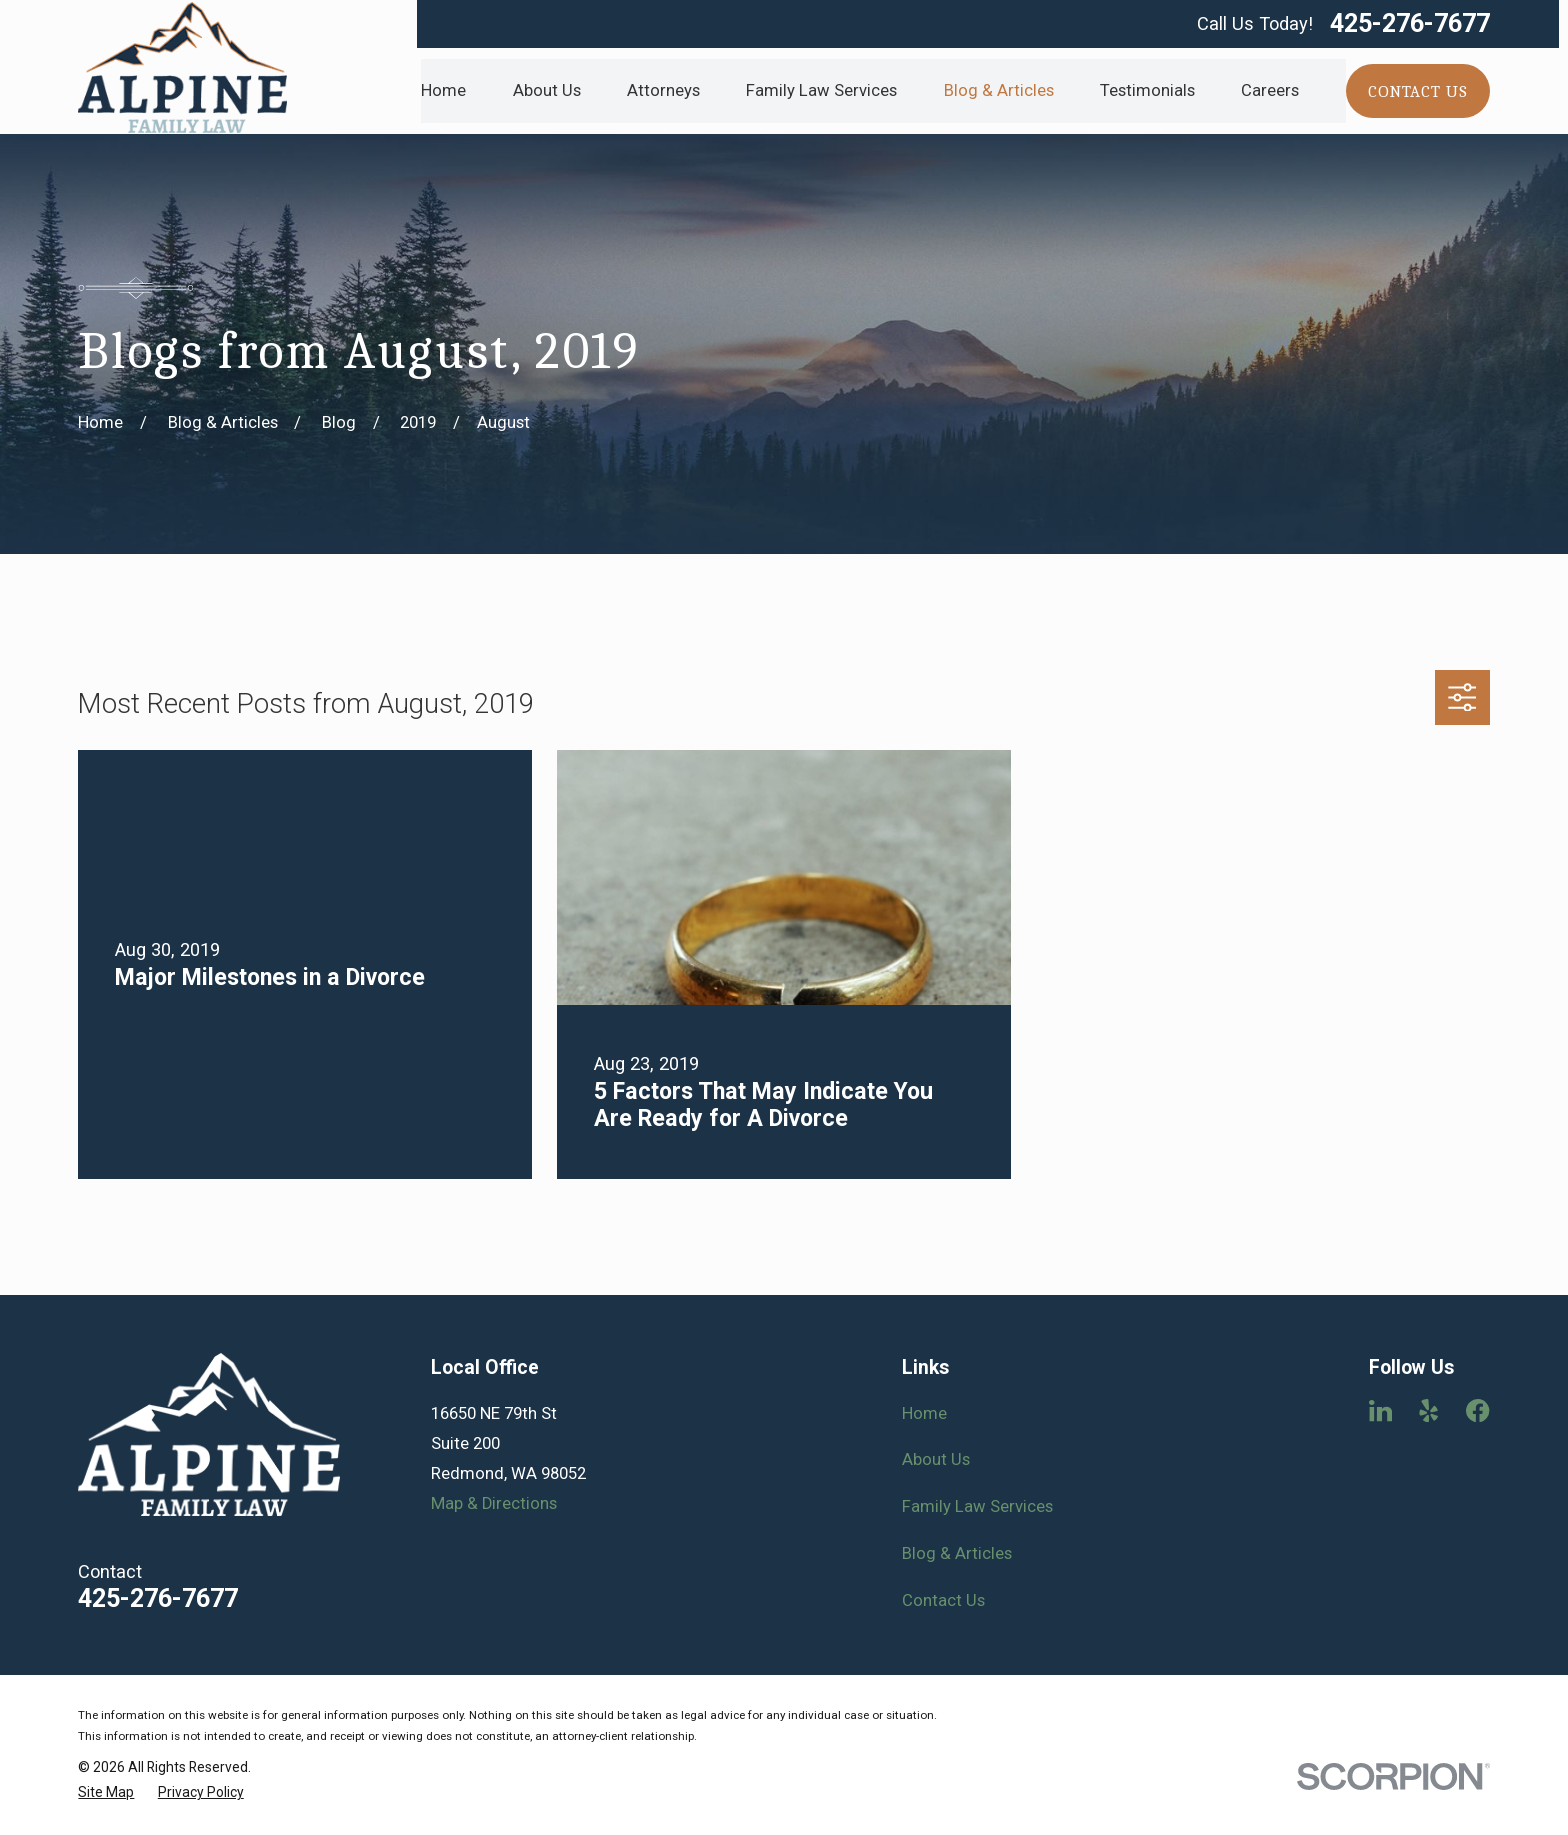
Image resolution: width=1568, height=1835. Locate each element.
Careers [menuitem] (1270, 90)
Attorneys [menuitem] (663, 90)
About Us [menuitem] (547, 90)
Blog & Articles (957, 1553)
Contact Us (943, 1600)
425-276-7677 (1410, 23)
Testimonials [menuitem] (1147, 90)
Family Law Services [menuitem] (821, 90)
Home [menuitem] (443, 90)
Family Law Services (977, 1506)
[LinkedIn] (1380, 1410)
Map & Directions (494, 1503)
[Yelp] (1428, 1410)
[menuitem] (106, 1792)
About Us (936, 1459)
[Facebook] (1477, 1410)
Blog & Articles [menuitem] (999, 90)
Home (924, 1413)
